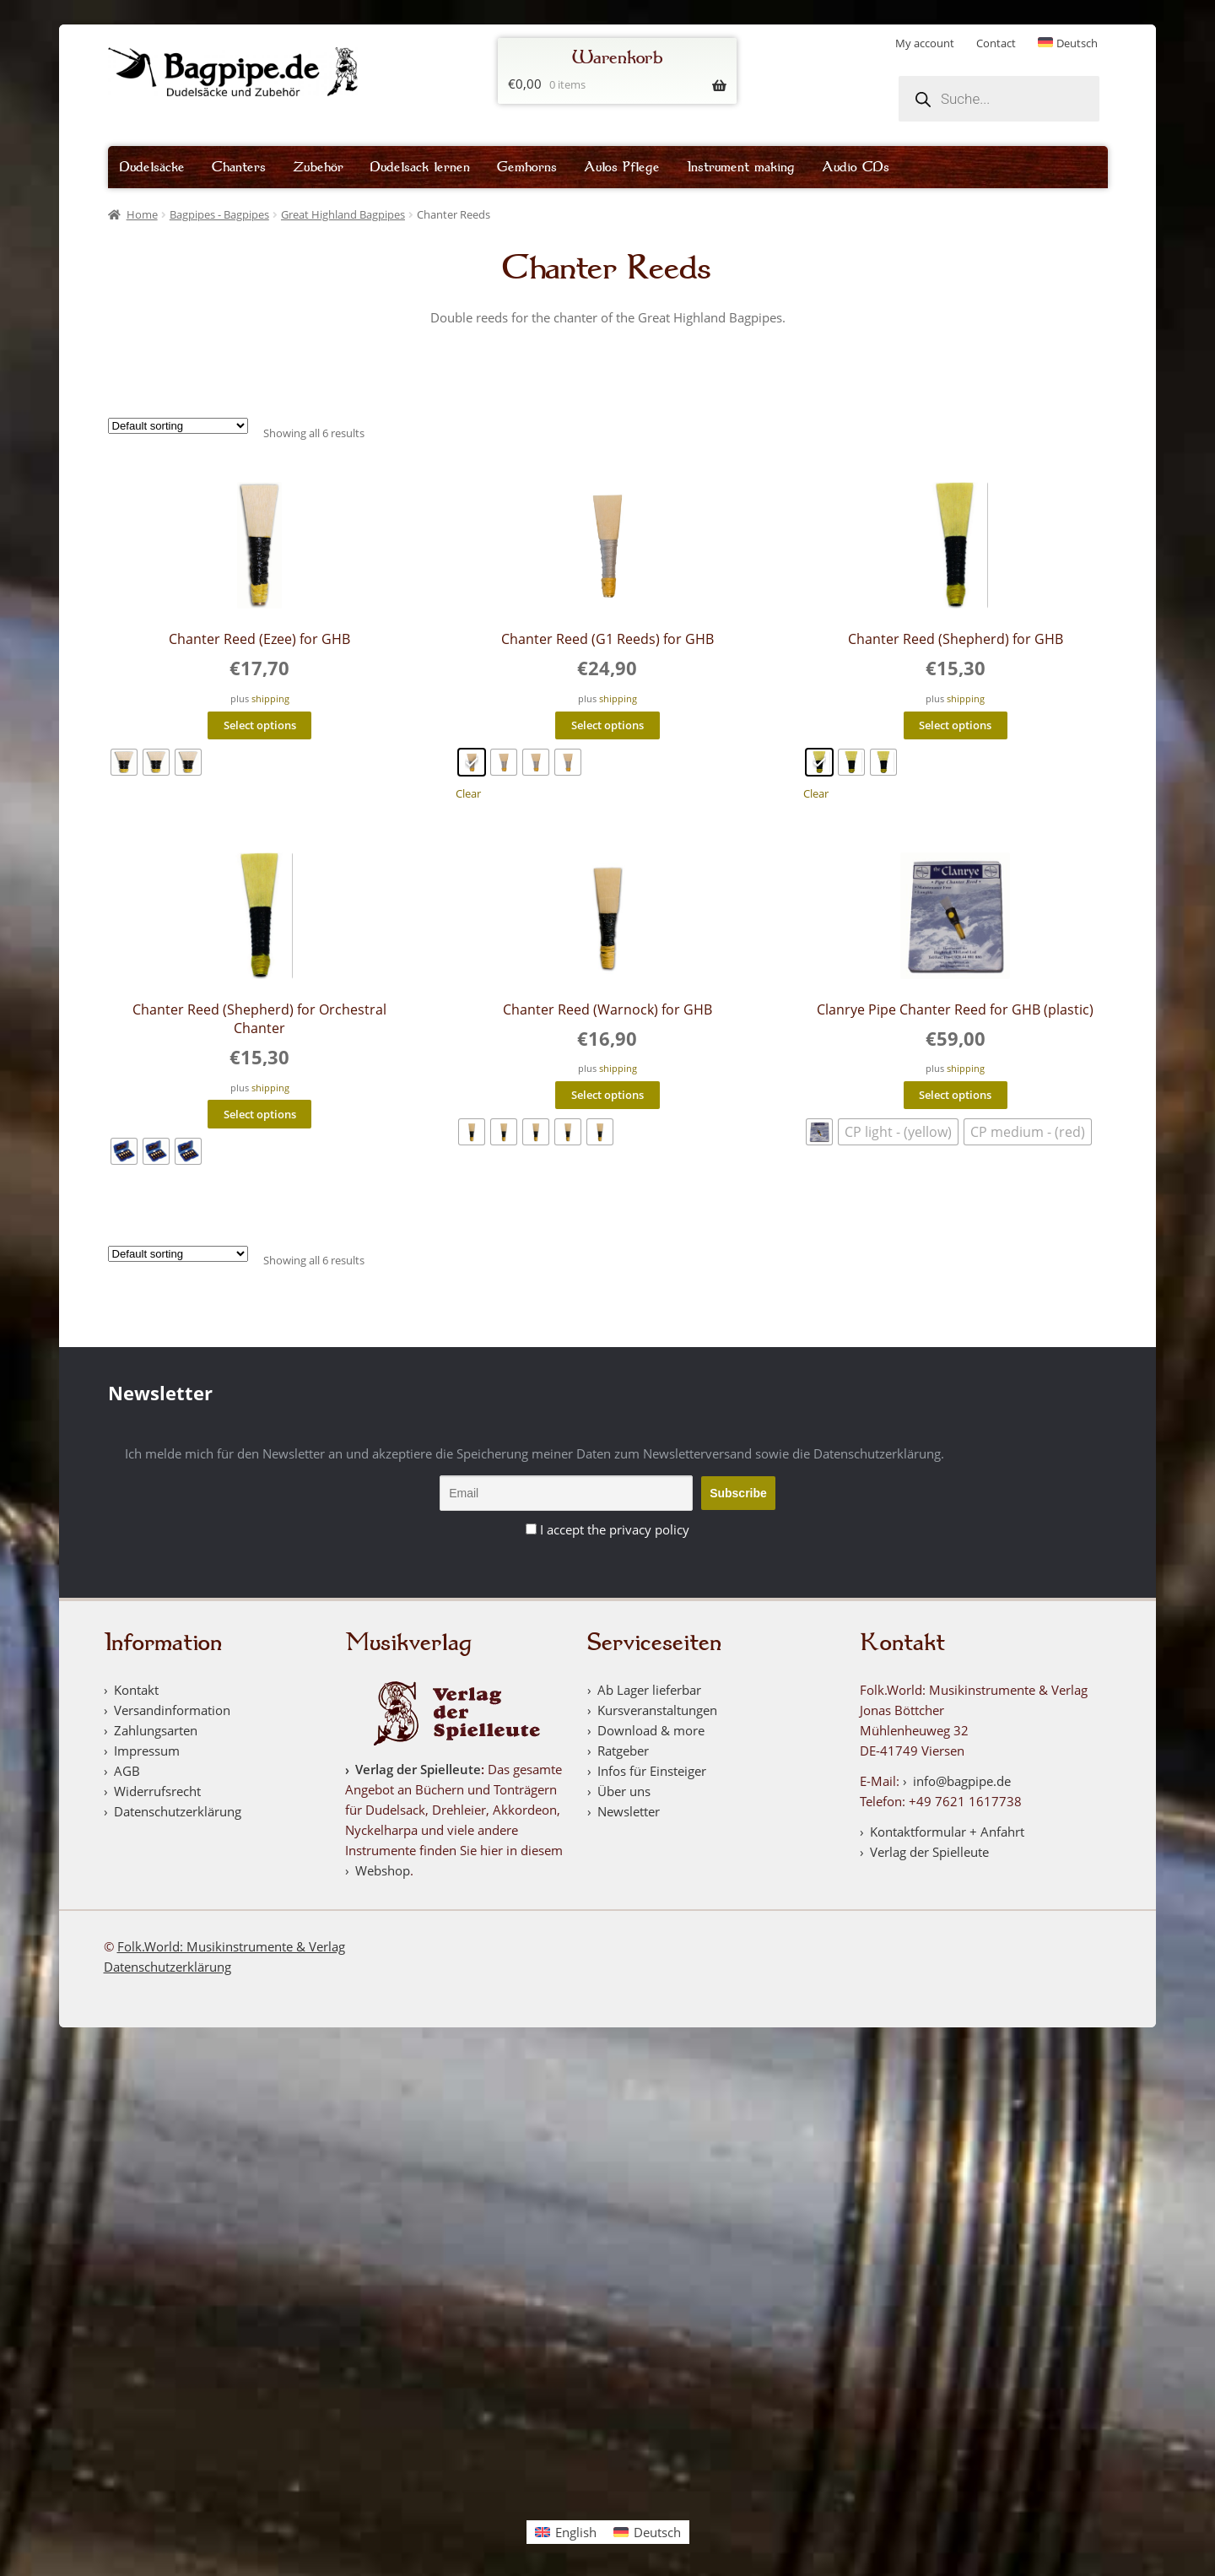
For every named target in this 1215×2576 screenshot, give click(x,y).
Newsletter (628, 1811)
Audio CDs (855, 167)
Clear (468, 794)
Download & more (651, 1730)
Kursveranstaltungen (657, 1710)
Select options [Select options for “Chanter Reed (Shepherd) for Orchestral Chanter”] (260, 1114)
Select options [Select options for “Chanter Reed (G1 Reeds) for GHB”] (607, 725)
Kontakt (136, 1689)
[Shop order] (178, 426)
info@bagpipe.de (962, 1780)
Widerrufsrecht (157, 1791)
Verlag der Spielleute (418, 1769)
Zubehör (318, 167)
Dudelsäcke (152, 167)
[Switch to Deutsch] (1068, 43)
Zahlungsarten (155, 1730)
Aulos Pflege (622, 167)
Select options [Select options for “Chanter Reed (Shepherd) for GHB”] (955, 725)
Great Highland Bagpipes (343, 214)
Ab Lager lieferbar (649, 1689)
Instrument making (741, 167)
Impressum (147, 1750)
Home (142, 214)
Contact (996, 43)
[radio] (124, 762)
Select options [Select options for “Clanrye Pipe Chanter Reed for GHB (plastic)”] (955, 1094)
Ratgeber (623, 1750)
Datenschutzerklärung (177, 1811)
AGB (127, 1770)
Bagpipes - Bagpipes (219, 214)
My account (924, 43)
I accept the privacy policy (614, 1529)
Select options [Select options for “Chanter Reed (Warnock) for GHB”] (607, 1094)
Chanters (239, 167)
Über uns (624, 1791)
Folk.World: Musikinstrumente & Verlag (231, 1946)
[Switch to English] (565, 2531)
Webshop (382, 1870)
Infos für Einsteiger (651, 1770)
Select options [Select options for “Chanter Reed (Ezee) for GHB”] (260, 725)
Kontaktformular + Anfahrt (947, 1831)
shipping (270, 699)
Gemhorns (527, 167)
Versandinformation (172, 1710)
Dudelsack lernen (420, 167)
